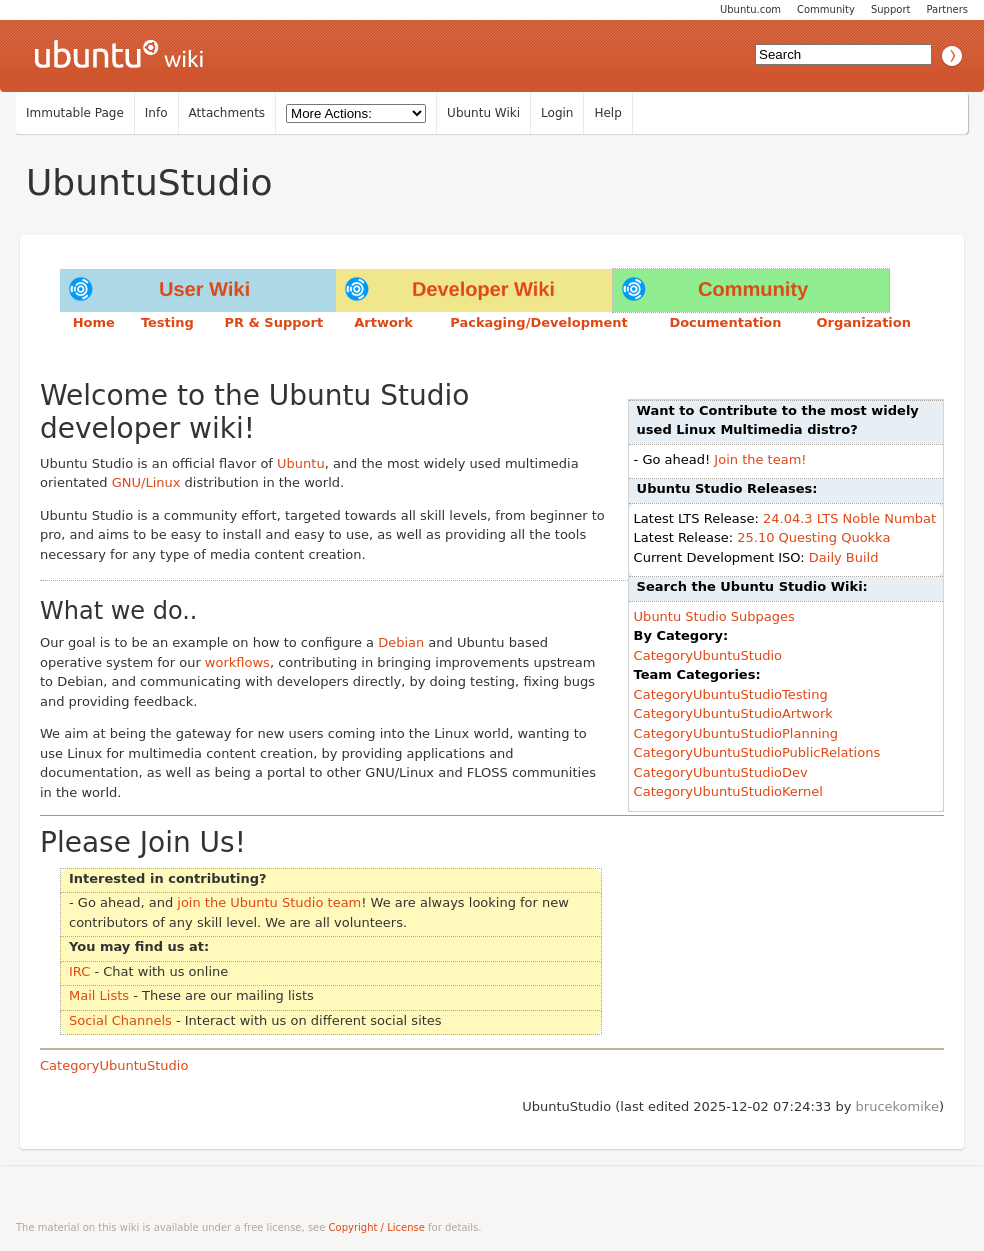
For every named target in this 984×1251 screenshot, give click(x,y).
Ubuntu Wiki (483, 113)
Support (891, 9)
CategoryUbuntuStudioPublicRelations (757, 752)
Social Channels (120, 1020)
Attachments (227, 113)
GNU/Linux (146, 482)
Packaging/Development (539, 322)
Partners (947, 9)
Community (826, 9)
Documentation (725, 322)
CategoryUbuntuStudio (708, 655)
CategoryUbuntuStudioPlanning (736, 733)
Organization (864, 322)
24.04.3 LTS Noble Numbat (849, 518)
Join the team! (760, 459)
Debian (401, 642)
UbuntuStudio (149, 182)
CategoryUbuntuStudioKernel (728, 791)
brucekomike (897, 1106)
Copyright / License (377, 1227)
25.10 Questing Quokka (813, 537)
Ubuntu (301, 463)
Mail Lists (99, 995)
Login (557, 113)
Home (94, 322)
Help (607, 113)
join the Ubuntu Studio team (269, 902)
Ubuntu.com (750, 9)
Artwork (383, 322)
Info (156, 113)
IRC (79, 971)
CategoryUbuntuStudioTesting (731, 694)
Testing (167, 322)
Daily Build (844, 557)
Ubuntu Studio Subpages (714, 616)
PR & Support (273, 322)
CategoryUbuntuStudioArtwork (733, 713)
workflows (237, 662)
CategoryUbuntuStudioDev (721, 772)
